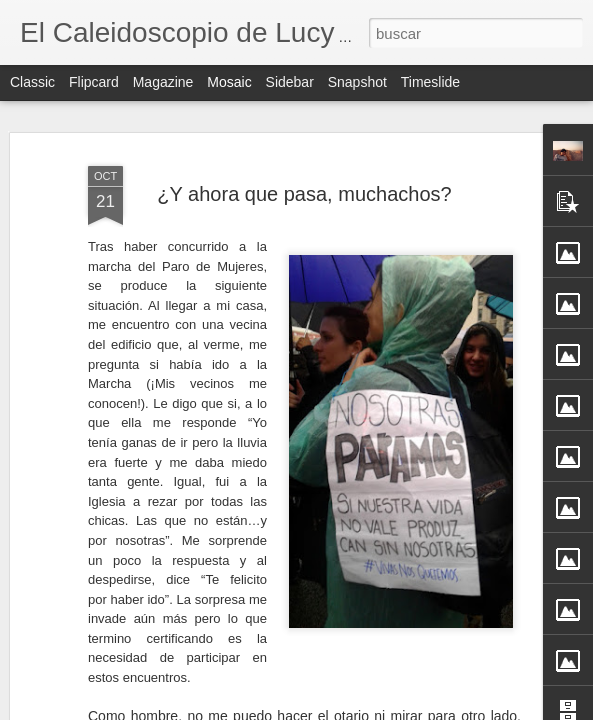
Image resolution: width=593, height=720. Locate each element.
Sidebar (290, 82)
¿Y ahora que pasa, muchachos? (304, 194)
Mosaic (229, 82)
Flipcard (94, 82)
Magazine (163, 82)
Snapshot (357, 82)
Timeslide (430, 82)
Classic (32, 82)
